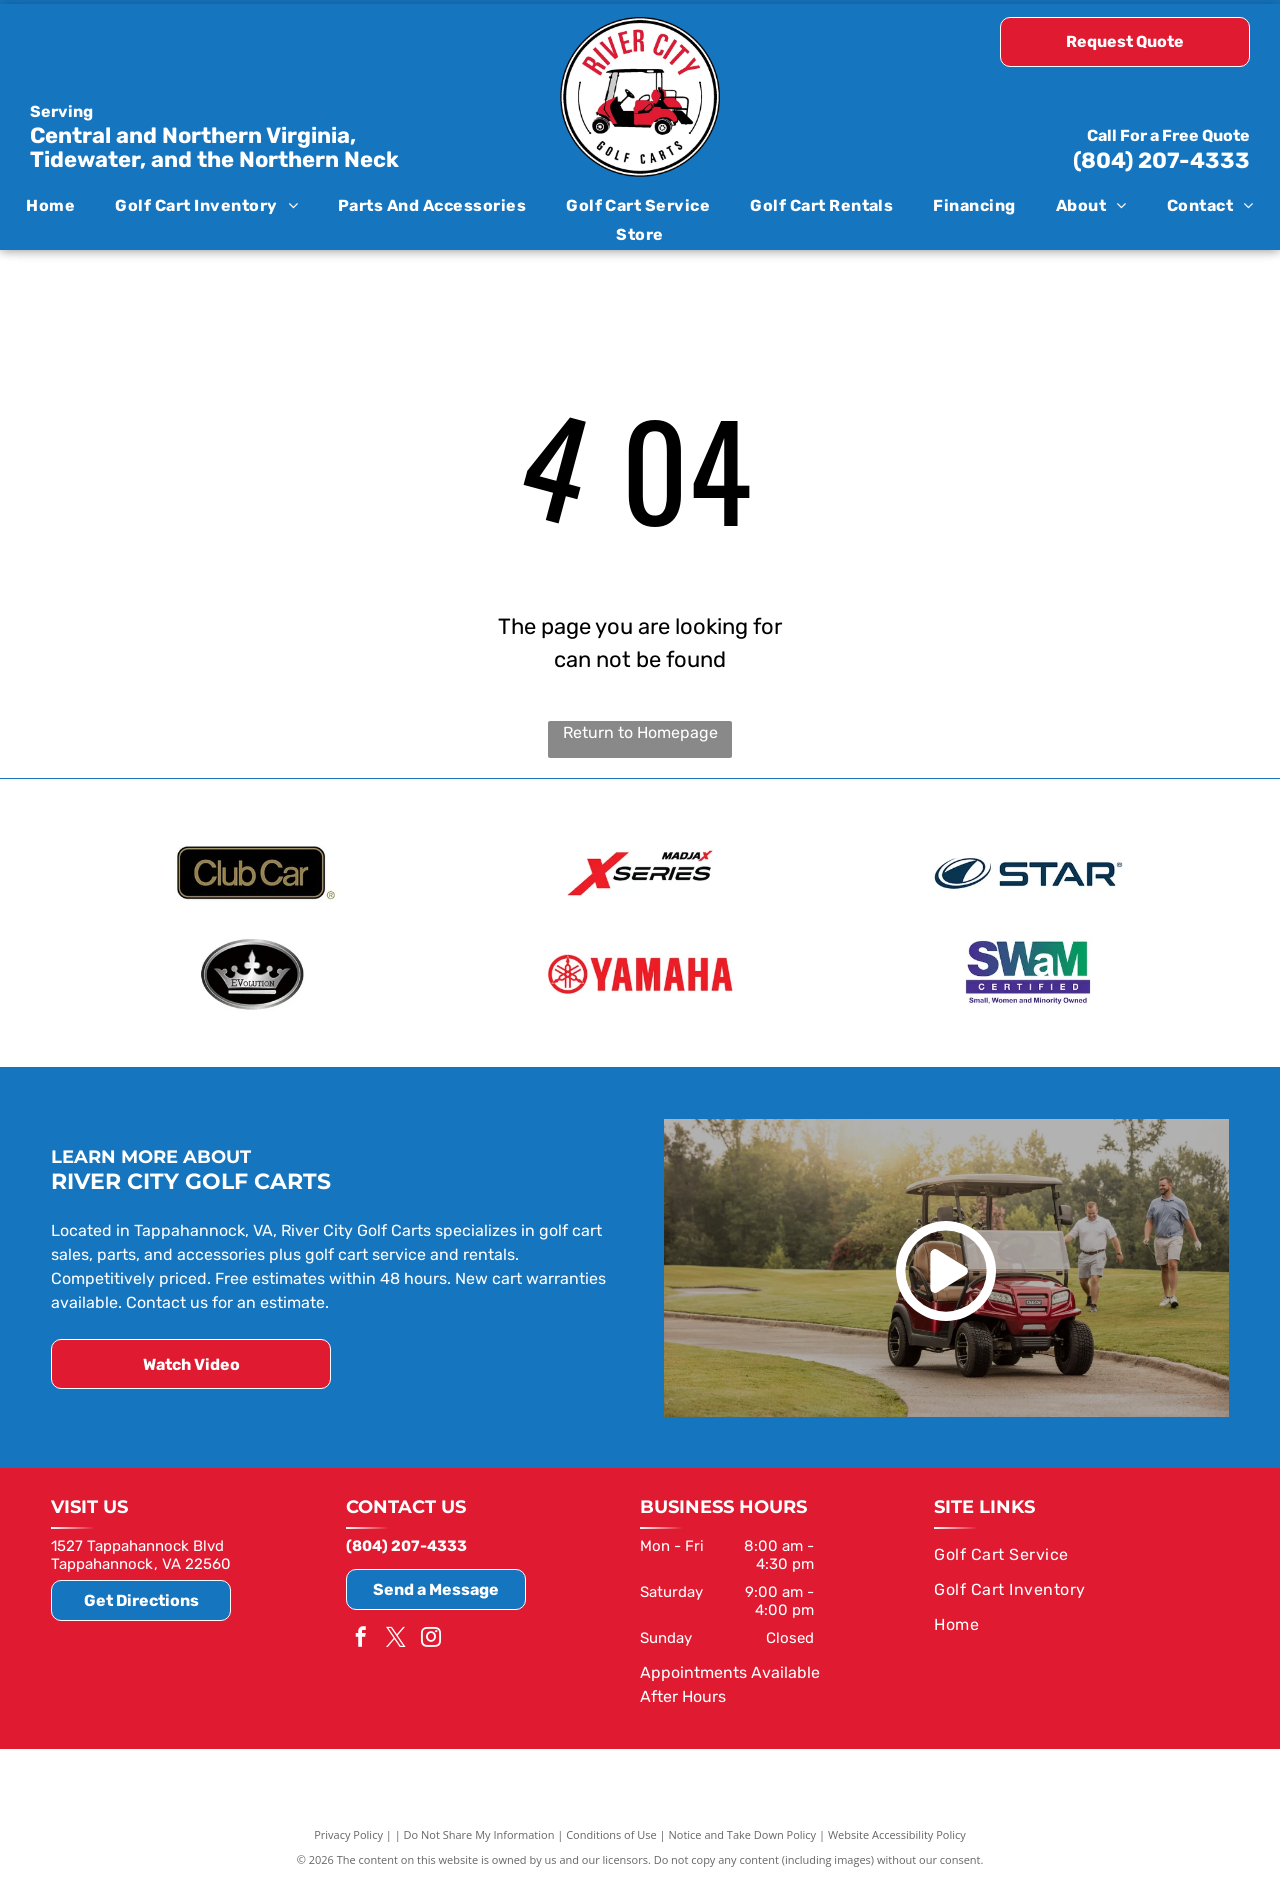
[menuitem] (50, 205)
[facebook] (361, 1637)
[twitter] (396, 1637)
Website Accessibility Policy (897, 1832)
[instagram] (431, 1637)
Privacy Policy (348, 1832)
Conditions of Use (611, 1832)
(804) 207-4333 (1161, 160)
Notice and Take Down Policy (743, 1832)
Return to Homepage (640, 732)
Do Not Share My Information (479, 1832)
